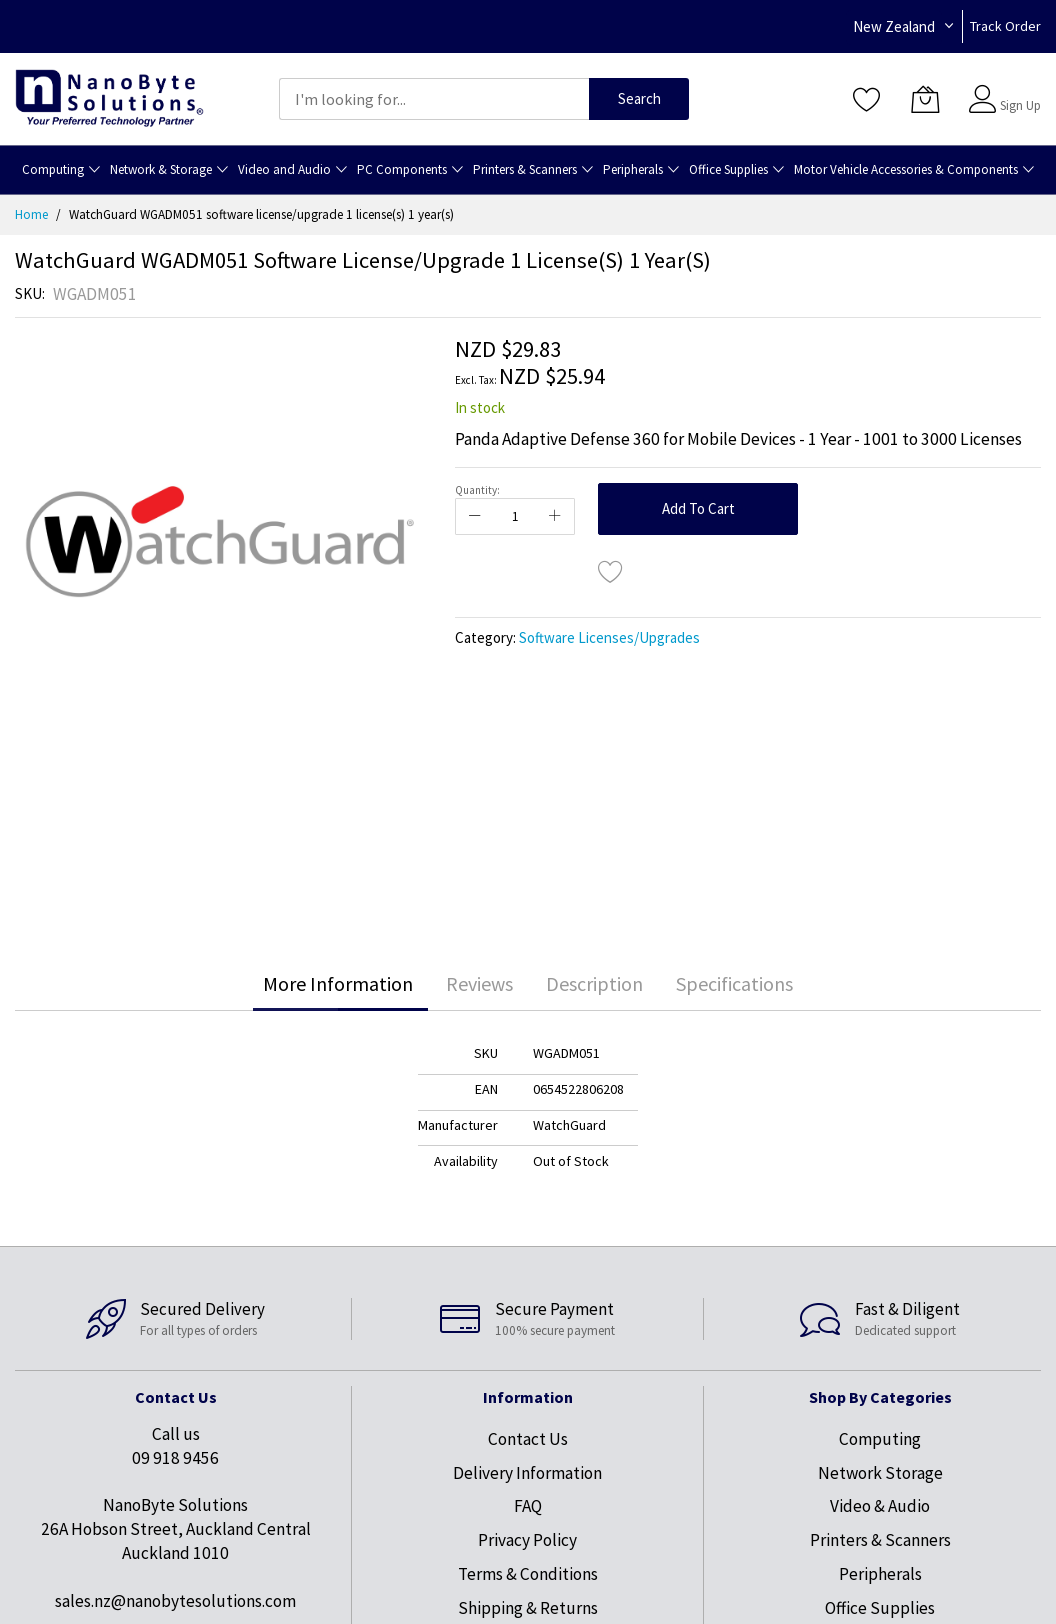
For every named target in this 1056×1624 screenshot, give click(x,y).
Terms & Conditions (528, 1574)
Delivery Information (527, 1473)
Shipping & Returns (528, 1608)
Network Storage (880, 1473)
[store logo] (109, 98)
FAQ (528, 1506)
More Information (338, 983)
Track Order (1005, 26)
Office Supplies (880, 1608)
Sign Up (1020, 105)
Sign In (1018, 89)
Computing (880, 1439)
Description (594, 983)
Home (31, 214)
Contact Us (528, 1439)
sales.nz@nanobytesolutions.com (175, 1601)
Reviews (479, 983)
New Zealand (894, 26)
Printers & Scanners (880, 1540)
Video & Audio (880, 1506)
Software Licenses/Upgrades (609, 637)
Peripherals (880, 1574)
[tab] (338, 984)
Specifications (734, 983)
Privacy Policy (527, 1540)
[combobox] (434, 99)
